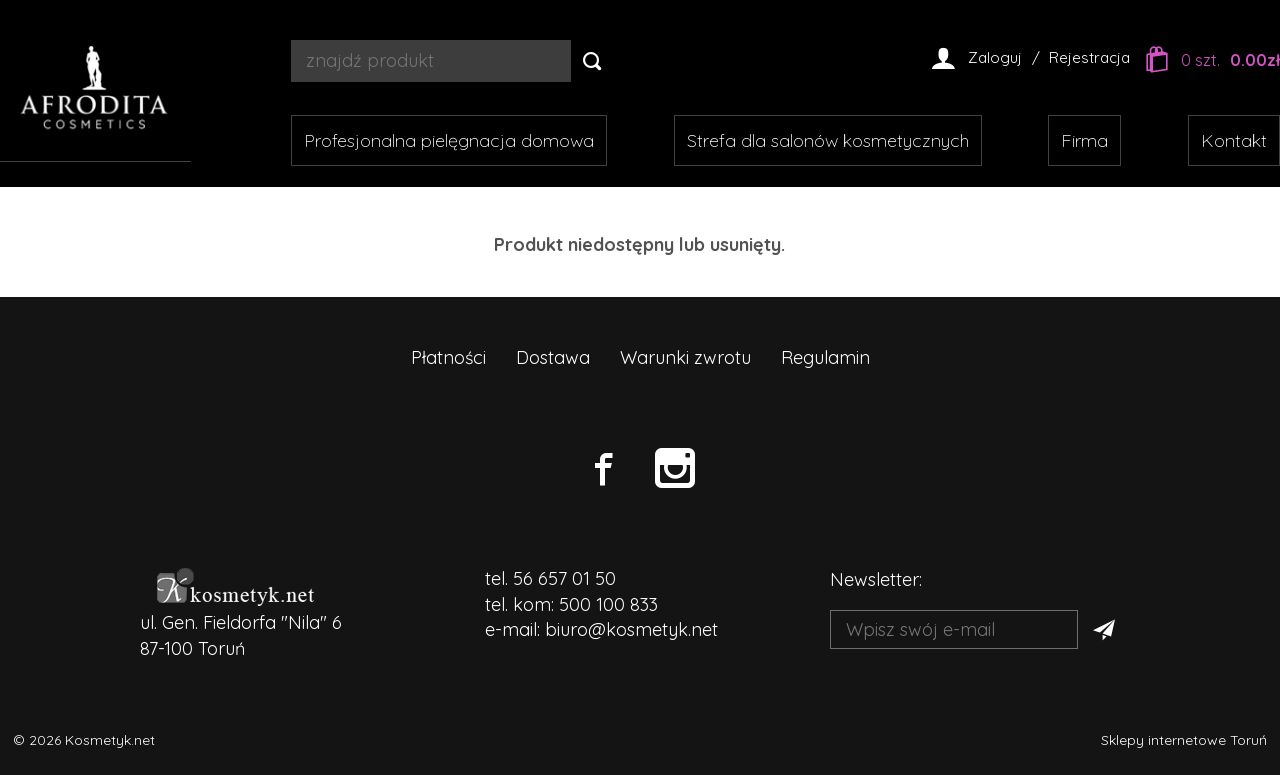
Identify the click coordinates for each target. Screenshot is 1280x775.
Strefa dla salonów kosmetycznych (828, 140)
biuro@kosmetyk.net (631, 629)
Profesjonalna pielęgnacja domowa (449, 140)
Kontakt (1234, 140)
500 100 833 (608, 604)
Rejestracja (1089, 57)
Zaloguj (995, 57)
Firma (1084, 140)
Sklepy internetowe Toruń (1184, 740)
